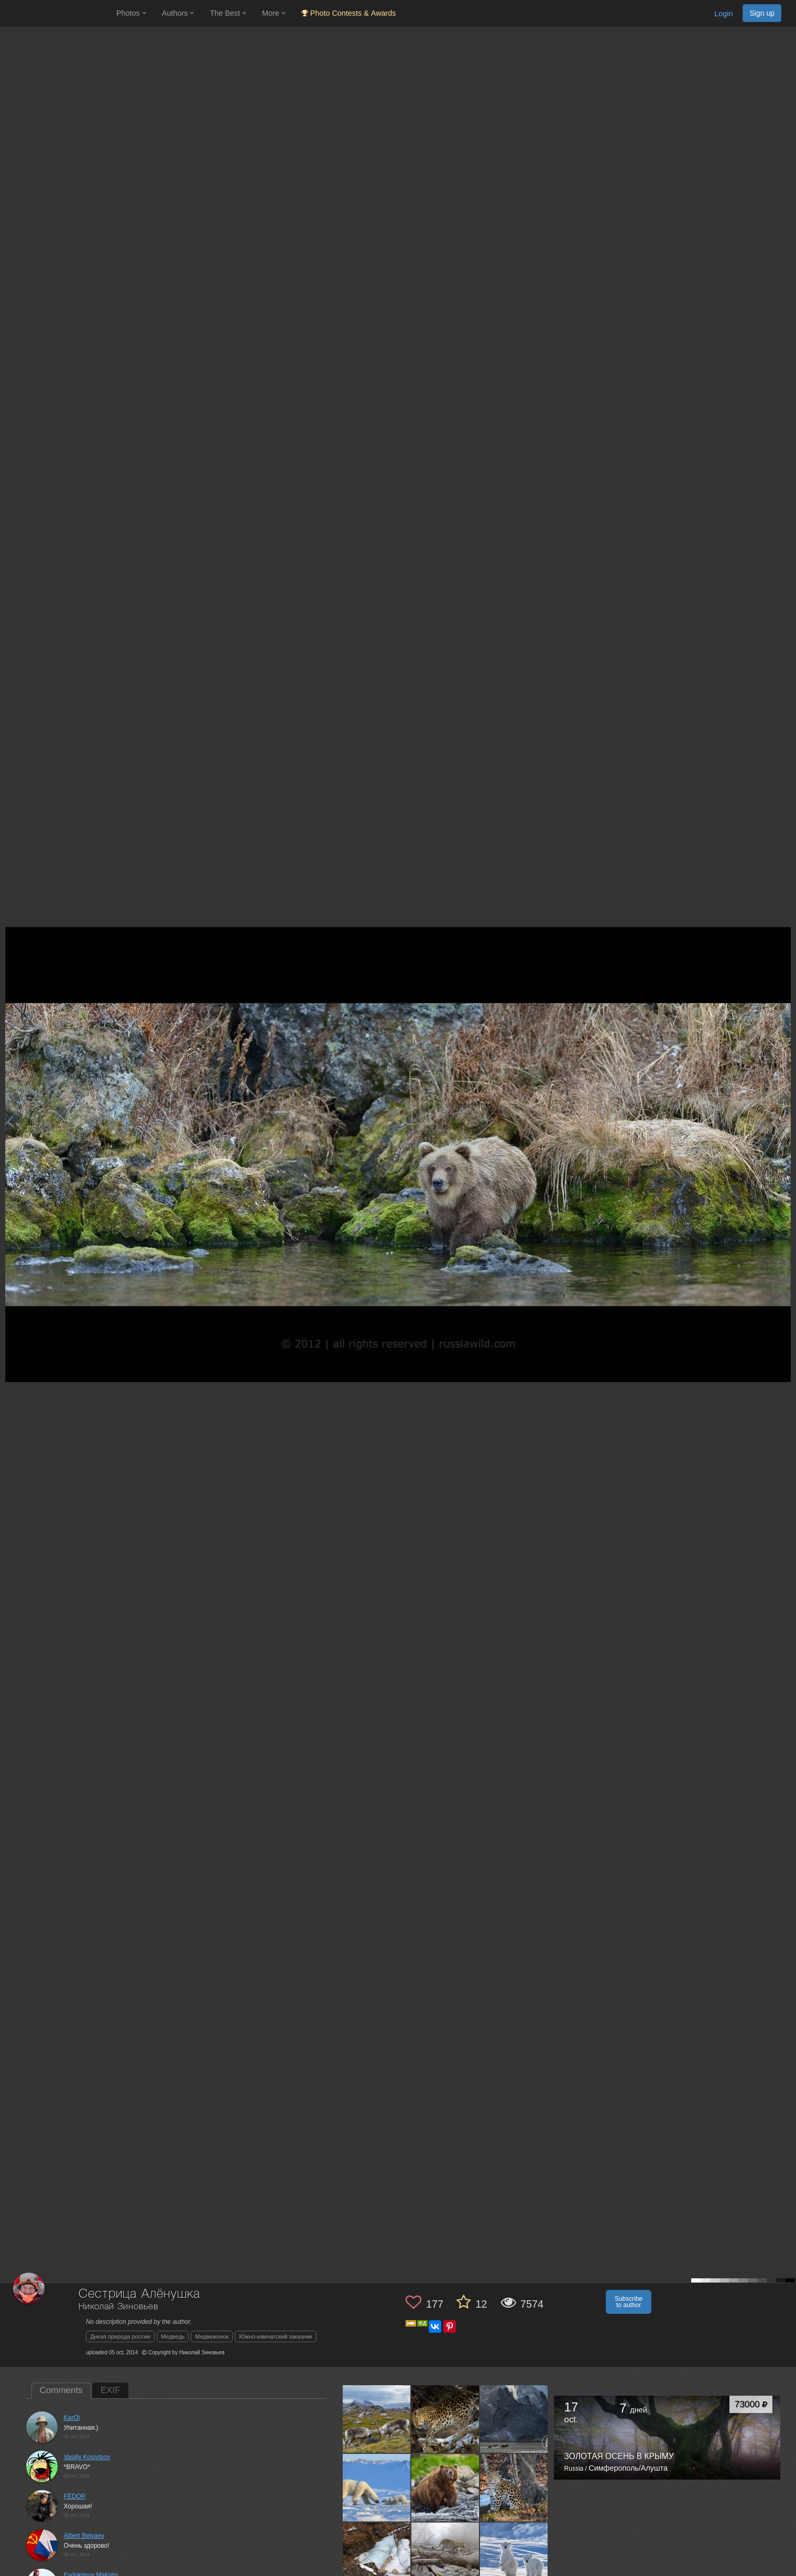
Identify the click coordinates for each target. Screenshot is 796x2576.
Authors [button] (178, 13)
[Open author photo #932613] (514, 2419)
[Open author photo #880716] (377, 2487)
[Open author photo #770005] (514, 2556)
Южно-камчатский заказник (275, 2336)
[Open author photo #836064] (377, 2556)
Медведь (172, 2336)
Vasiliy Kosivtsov (87, 2457)
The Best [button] (228, 13)
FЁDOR (75, 2496)
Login (723, 13)
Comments (61, 2390)
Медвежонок (211, 2336)
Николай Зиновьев (118, 2307)
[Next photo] (785, 1121)
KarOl (72, 2417)
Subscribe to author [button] (628, 2302)
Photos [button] (131, 13)
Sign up (762, 13)
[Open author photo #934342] (445, 2419)
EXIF (111, 2390)
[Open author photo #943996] (377, 2419)
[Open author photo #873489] (445, 2487)
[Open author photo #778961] (445, 2556)
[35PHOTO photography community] (57, 13)
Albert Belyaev (84, 2535)
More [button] (274, 13)
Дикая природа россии (120, 2336)
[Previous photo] (10, 1121)
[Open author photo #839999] (514, 2487)
